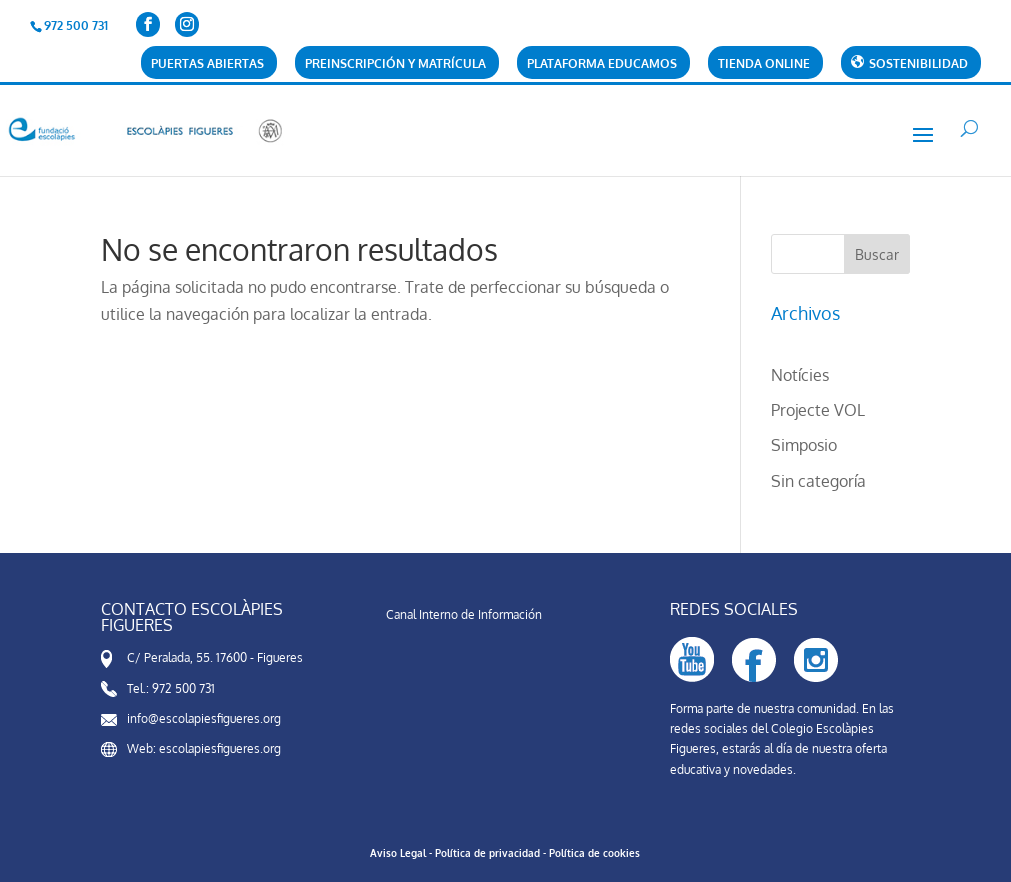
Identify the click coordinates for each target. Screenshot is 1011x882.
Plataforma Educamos (602, 64)
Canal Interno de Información (464, 614)
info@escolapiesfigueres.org (204, 718)
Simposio (804, 445)
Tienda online (764, 64)
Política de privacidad (487, 853)
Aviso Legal (398, 853)
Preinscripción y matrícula (395, 64)
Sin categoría (818, 481)
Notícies (800, 375)
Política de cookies (594, 853)
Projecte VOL (818, 410)
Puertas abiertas (207, 64)
